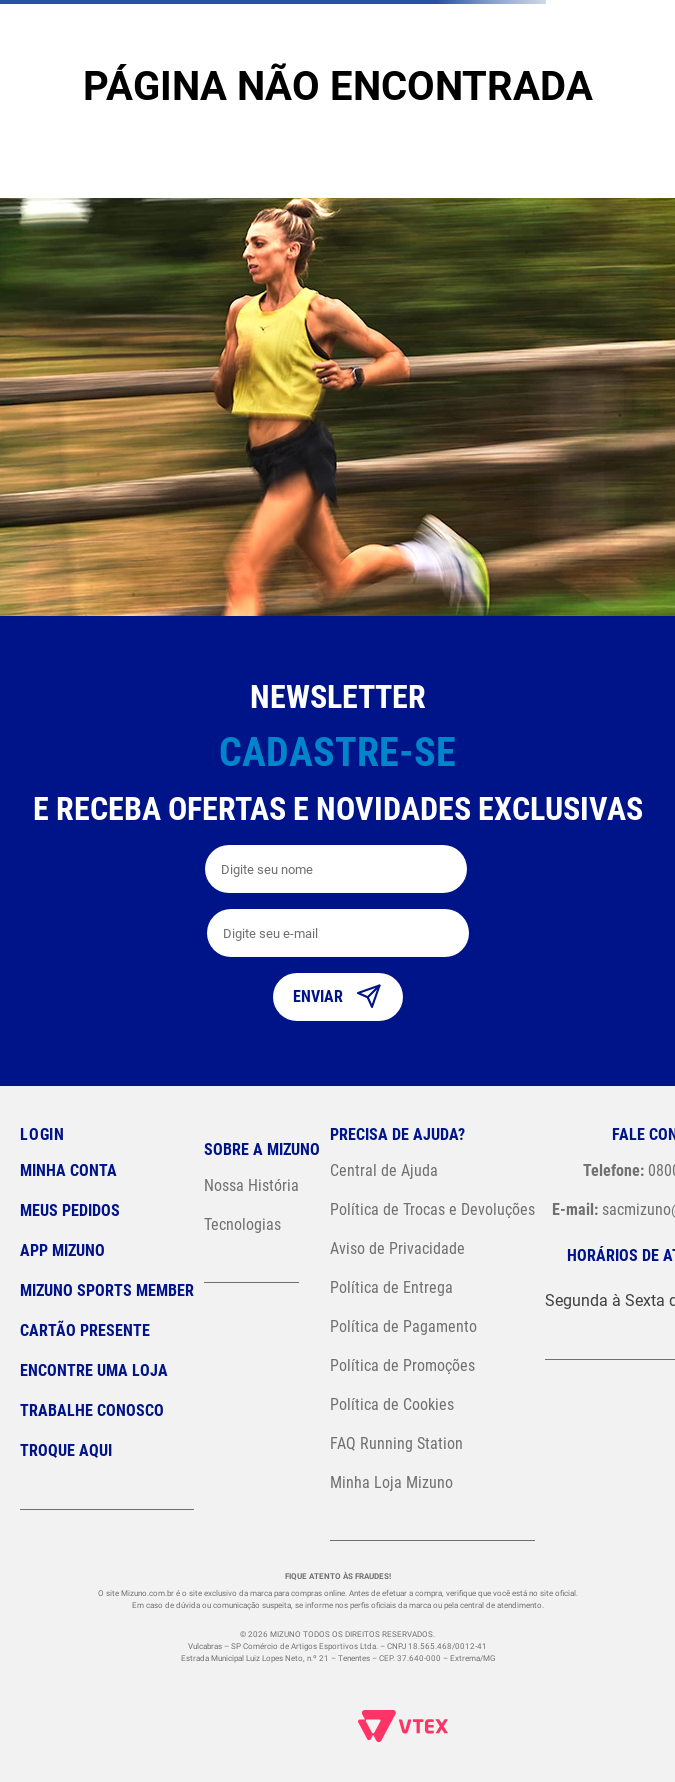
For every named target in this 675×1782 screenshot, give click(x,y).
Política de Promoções (402, 1365)
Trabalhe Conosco (92, 1410)
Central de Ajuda (384, 1170)
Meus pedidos (70, 1210)
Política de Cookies (392, 1404)
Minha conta (68, 1170)
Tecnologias (242, 1224)
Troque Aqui (66, 1450)
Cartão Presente (85, 1330)
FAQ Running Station (396, 1443)
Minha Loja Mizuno (391, 1482)
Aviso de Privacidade (397, 1248)
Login (42, 1134)
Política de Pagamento (403, 1326)
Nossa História (251, 1185)
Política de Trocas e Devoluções (432, 1209)
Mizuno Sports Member (107, 1290)
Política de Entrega (391, 1287)
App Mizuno (62, 1250)
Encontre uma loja (94, 1370)
